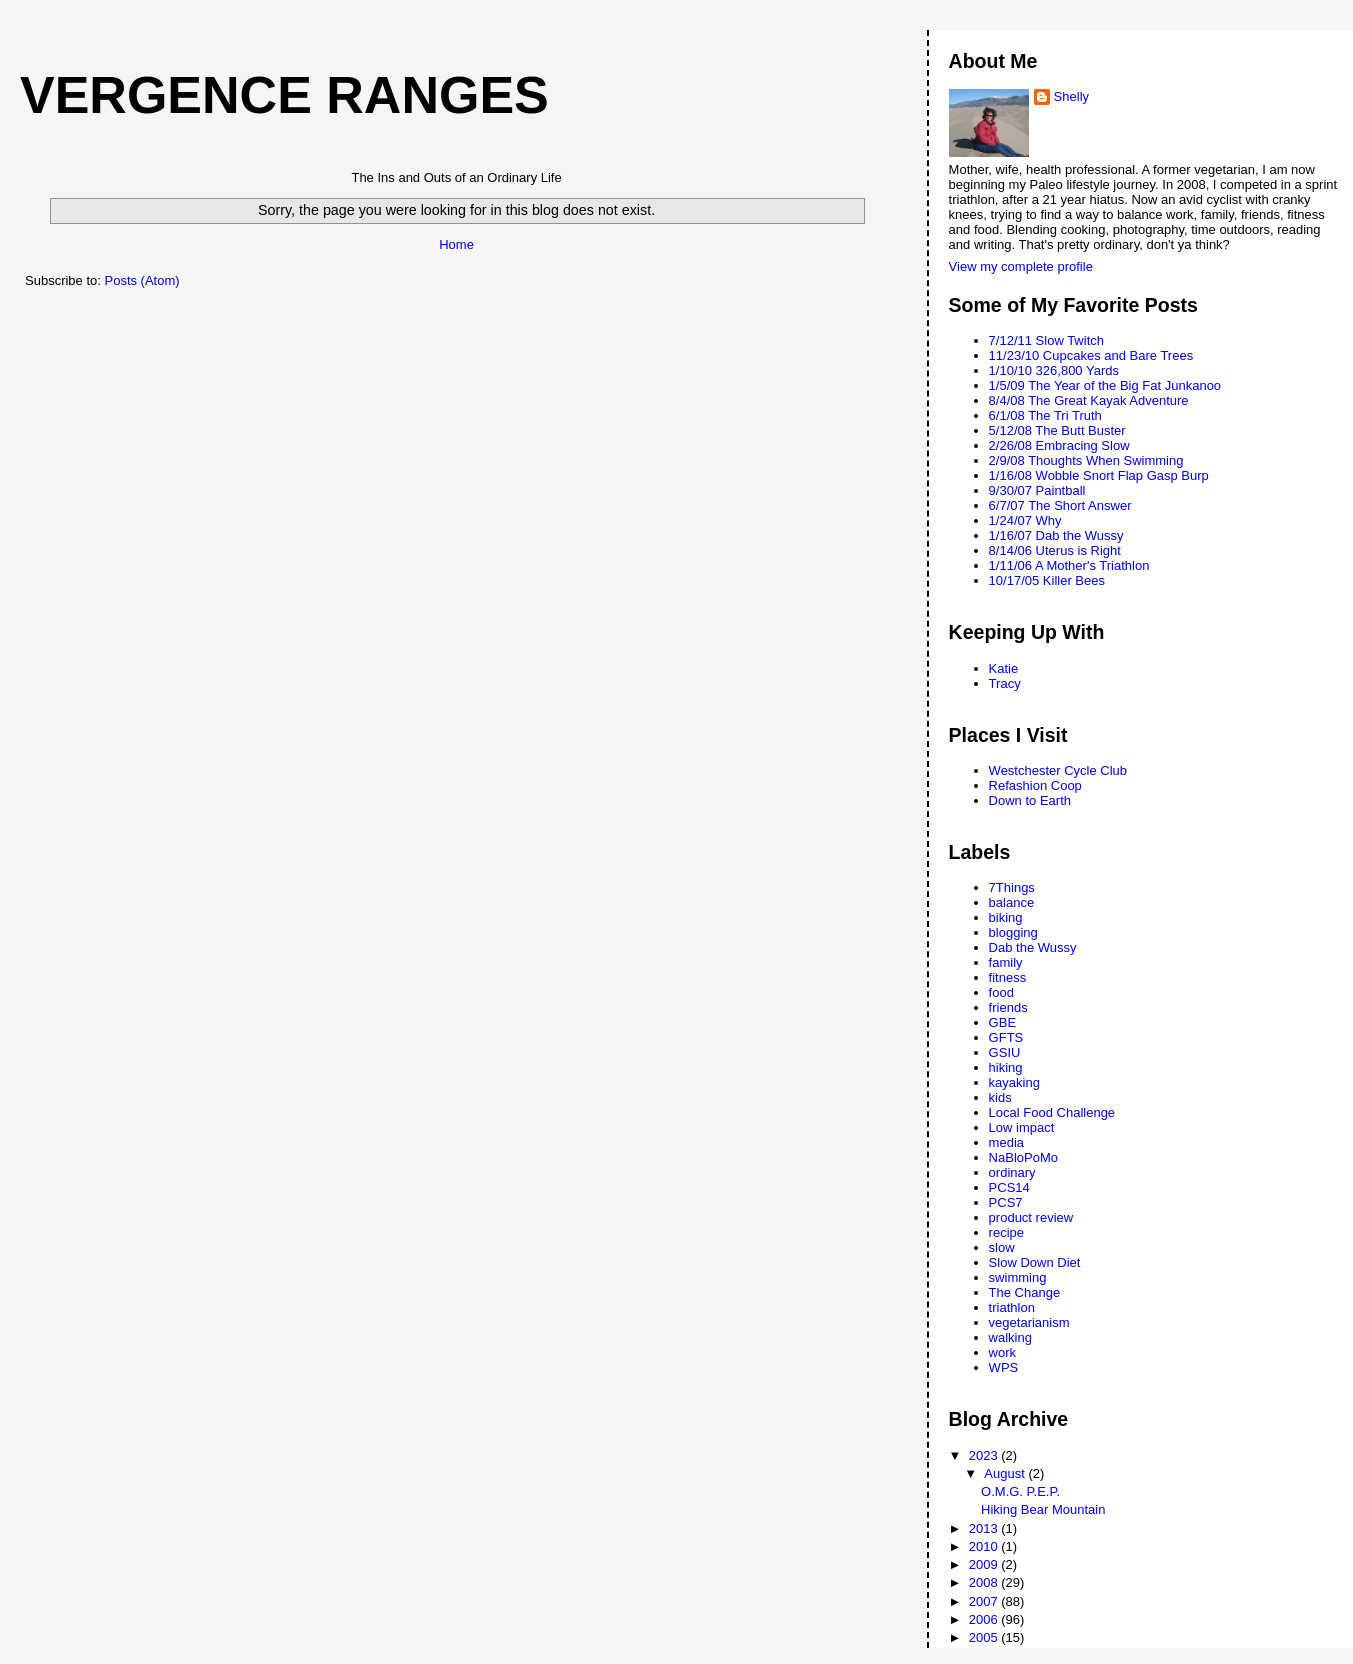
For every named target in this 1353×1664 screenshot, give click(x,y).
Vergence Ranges (284, 95)
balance (1012, 902)
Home (456, 244)
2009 (985, 1564)
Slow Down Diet (1035, 1262)
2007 (985, 1601)
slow (1002, 1247)
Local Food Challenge (1052, 1112)
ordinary (1012, 1172)
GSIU (1005, 1052)
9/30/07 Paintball (1037, 490)
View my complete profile (1021, 266)
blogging (1013, 932)
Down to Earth (1030, 800)
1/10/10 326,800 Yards (1054, 370)
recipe (1006, 1232)
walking (1010, 1337)
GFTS (1006, 1037)
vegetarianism (1029, 1322)
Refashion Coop (1035, 785)
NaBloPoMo (1023, 1157)
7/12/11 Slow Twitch (1046, 340)
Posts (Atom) (142, 280)
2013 (985, 1528)
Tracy (1005, 683)
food (1001, 992)
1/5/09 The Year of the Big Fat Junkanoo (1105, 385)
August (1006, 1473)
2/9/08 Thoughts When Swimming (1086, 460)
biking (1006, 917)
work (1002, 1352)
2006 (985, 1619)
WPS (1004, 1367)
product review (1031, 1217)
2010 (985, 1546)
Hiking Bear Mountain (1043, 1509)
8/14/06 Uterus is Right (1055, 550)
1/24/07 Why (1025, 520)
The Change (1025, 1292)
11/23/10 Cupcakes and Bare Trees (1091, 355)
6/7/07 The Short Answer (1060, 505)
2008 (985, 1582)
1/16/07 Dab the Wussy (1056, 535)
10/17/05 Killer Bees (1047, 580)
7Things (1012, 887)
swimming (1018, 1277)
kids (1000, 1097)
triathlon (1012, 1307)
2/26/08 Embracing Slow (1059, 445)
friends (1008, 1007)
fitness (1008, 977)
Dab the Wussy (1033, 947)
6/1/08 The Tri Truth (1045, 415)
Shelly (1071, 96)
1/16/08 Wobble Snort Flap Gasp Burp (1099, 475)
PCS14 (1009, 1187)
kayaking (1014, 1082)
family (1006, 962)
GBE (1002, 1022)
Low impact (1022, 1127)
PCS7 (1006, 1202)
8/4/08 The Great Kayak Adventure (1089, 400)
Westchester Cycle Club (1058, 770)
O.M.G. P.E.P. (1020, 1491)
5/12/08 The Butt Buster (1057, 430)
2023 (985, 1455)
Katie (1004, 668)
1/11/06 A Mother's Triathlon (1069, 565)
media (1006, 1142)
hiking (1006, 1067)
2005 (985, 1637)
